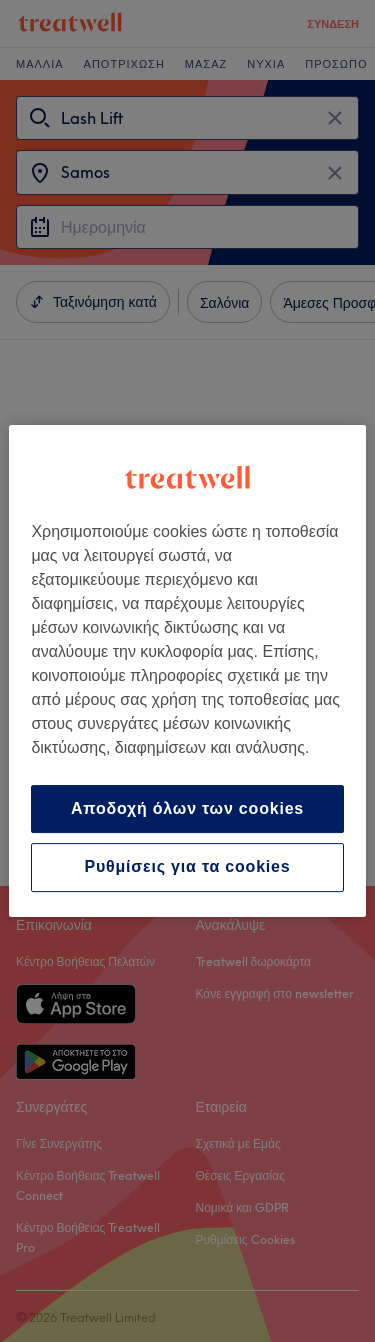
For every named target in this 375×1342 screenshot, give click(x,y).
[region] (187, 671)
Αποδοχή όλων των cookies (187, 808)
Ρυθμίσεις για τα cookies (187, 867)
